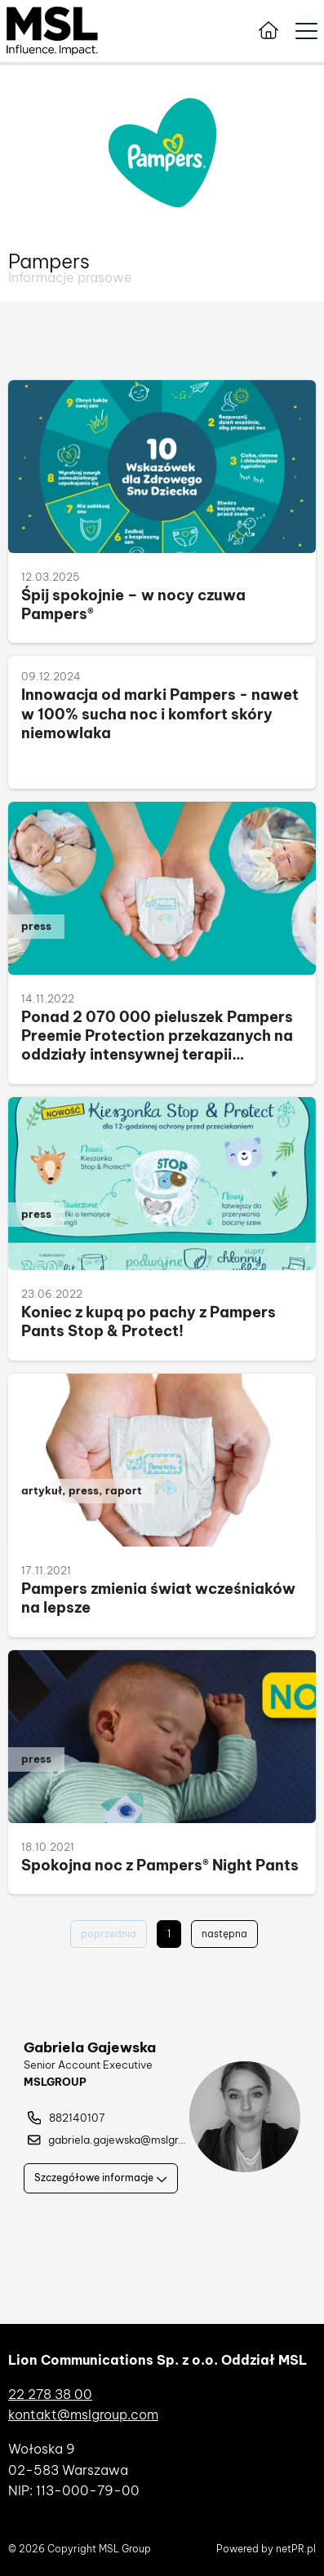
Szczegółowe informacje (100, 2177)
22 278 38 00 (50, 2394)
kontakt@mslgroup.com (83, 2414)
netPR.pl (296, 2549)
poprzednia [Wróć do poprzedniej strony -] (108, 1934)
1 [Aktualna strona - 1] (169, 1934)
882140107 (67, 2118)
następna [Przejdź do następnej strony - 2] (224, 1934)
